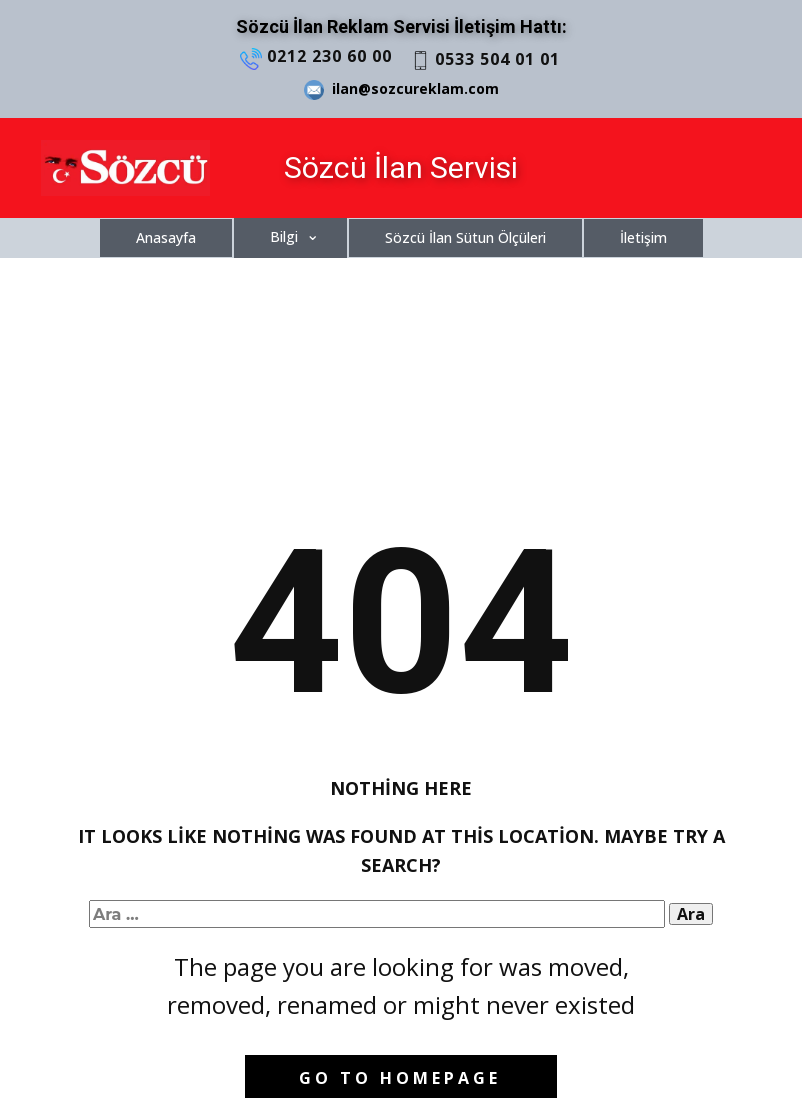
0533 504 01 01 (485, 60)
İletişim (643, 237)
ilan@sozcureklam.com (401, 89)
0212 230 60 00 (316, 57)
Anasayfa (166, 237)
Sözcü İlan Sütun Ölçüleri (465, 237)
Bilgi (284, 236)
